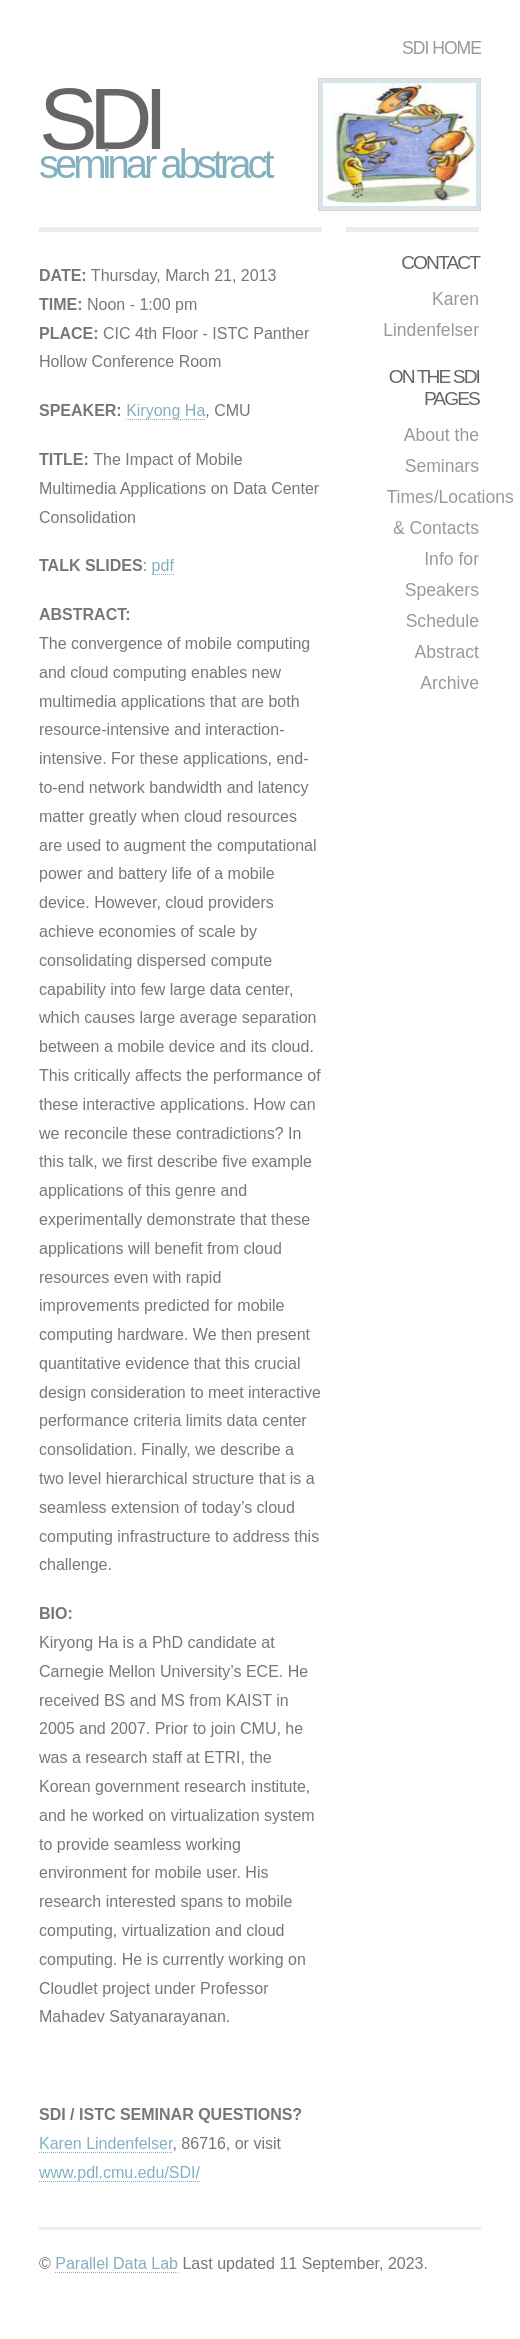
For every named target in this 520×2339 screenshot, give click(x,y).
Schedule (442, 621)
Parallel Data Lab (116, 2263)
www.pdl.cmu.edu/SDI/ (119, 2172)
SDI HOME (441, 48)
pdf (163, 565)
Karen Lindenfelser (105, 2143)
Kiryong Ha (165, 410)
